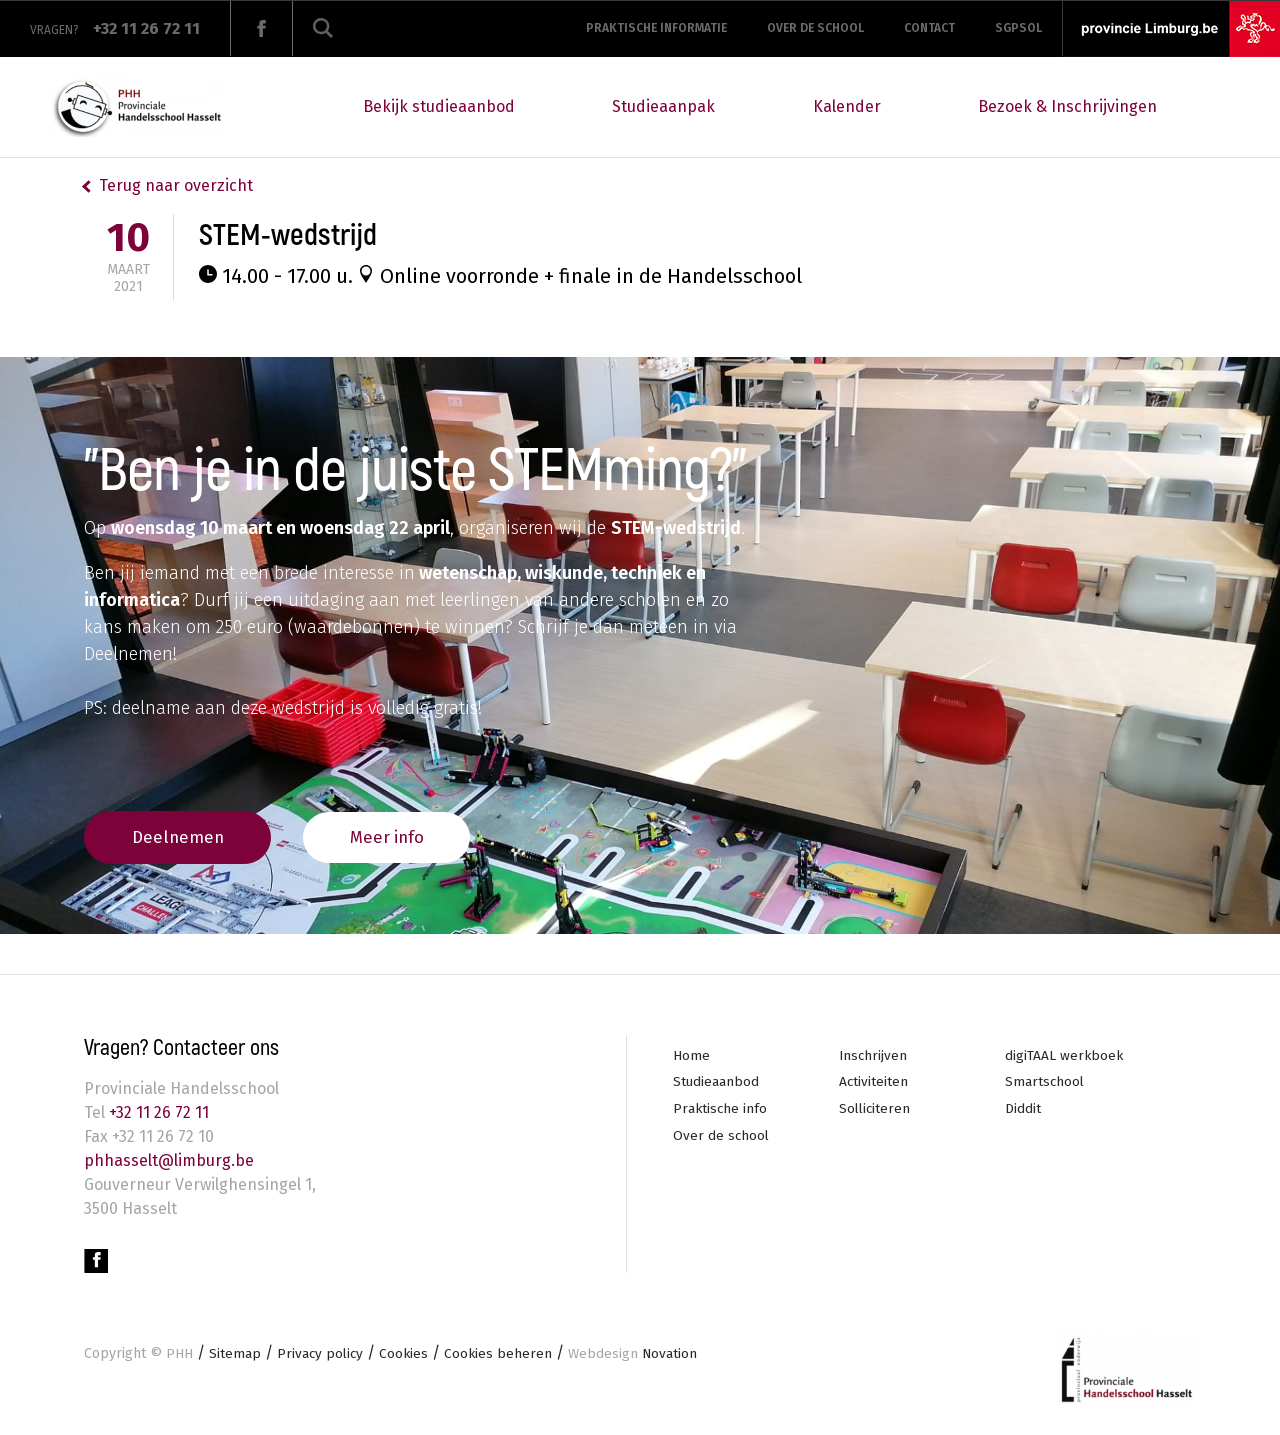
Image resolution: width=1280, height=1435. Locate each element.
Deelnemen (184, 836)
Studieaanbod (716, 1083)
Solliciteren (876, 1111)
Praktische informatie (656, 28)
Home (691, 1056)
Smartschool (1045, 1083)
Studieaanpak (663, 106)
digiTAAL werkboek (1065, 1056)
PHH (179, 1356)
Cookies (407, 1356)
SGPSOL (1018, 28)
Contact (929, 28)
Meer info (406, 836)
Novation (638, 1356)
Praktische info (721, 1111)
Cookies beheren (502, 1356)
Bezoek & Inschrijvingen (1067, 106)
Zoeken (323, 28)
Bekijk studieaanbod (439, 106)
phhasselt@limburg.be (169, 1161)
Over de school (815, 28)
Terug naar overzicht (176, 185)
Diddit (1023, 1111)
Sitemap (235, 1356)
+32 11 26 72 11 (157, 1113)
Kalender (847, 106)
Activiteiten (874, 1083)
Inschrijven (874, 1056)
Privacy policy (321, 1356)
